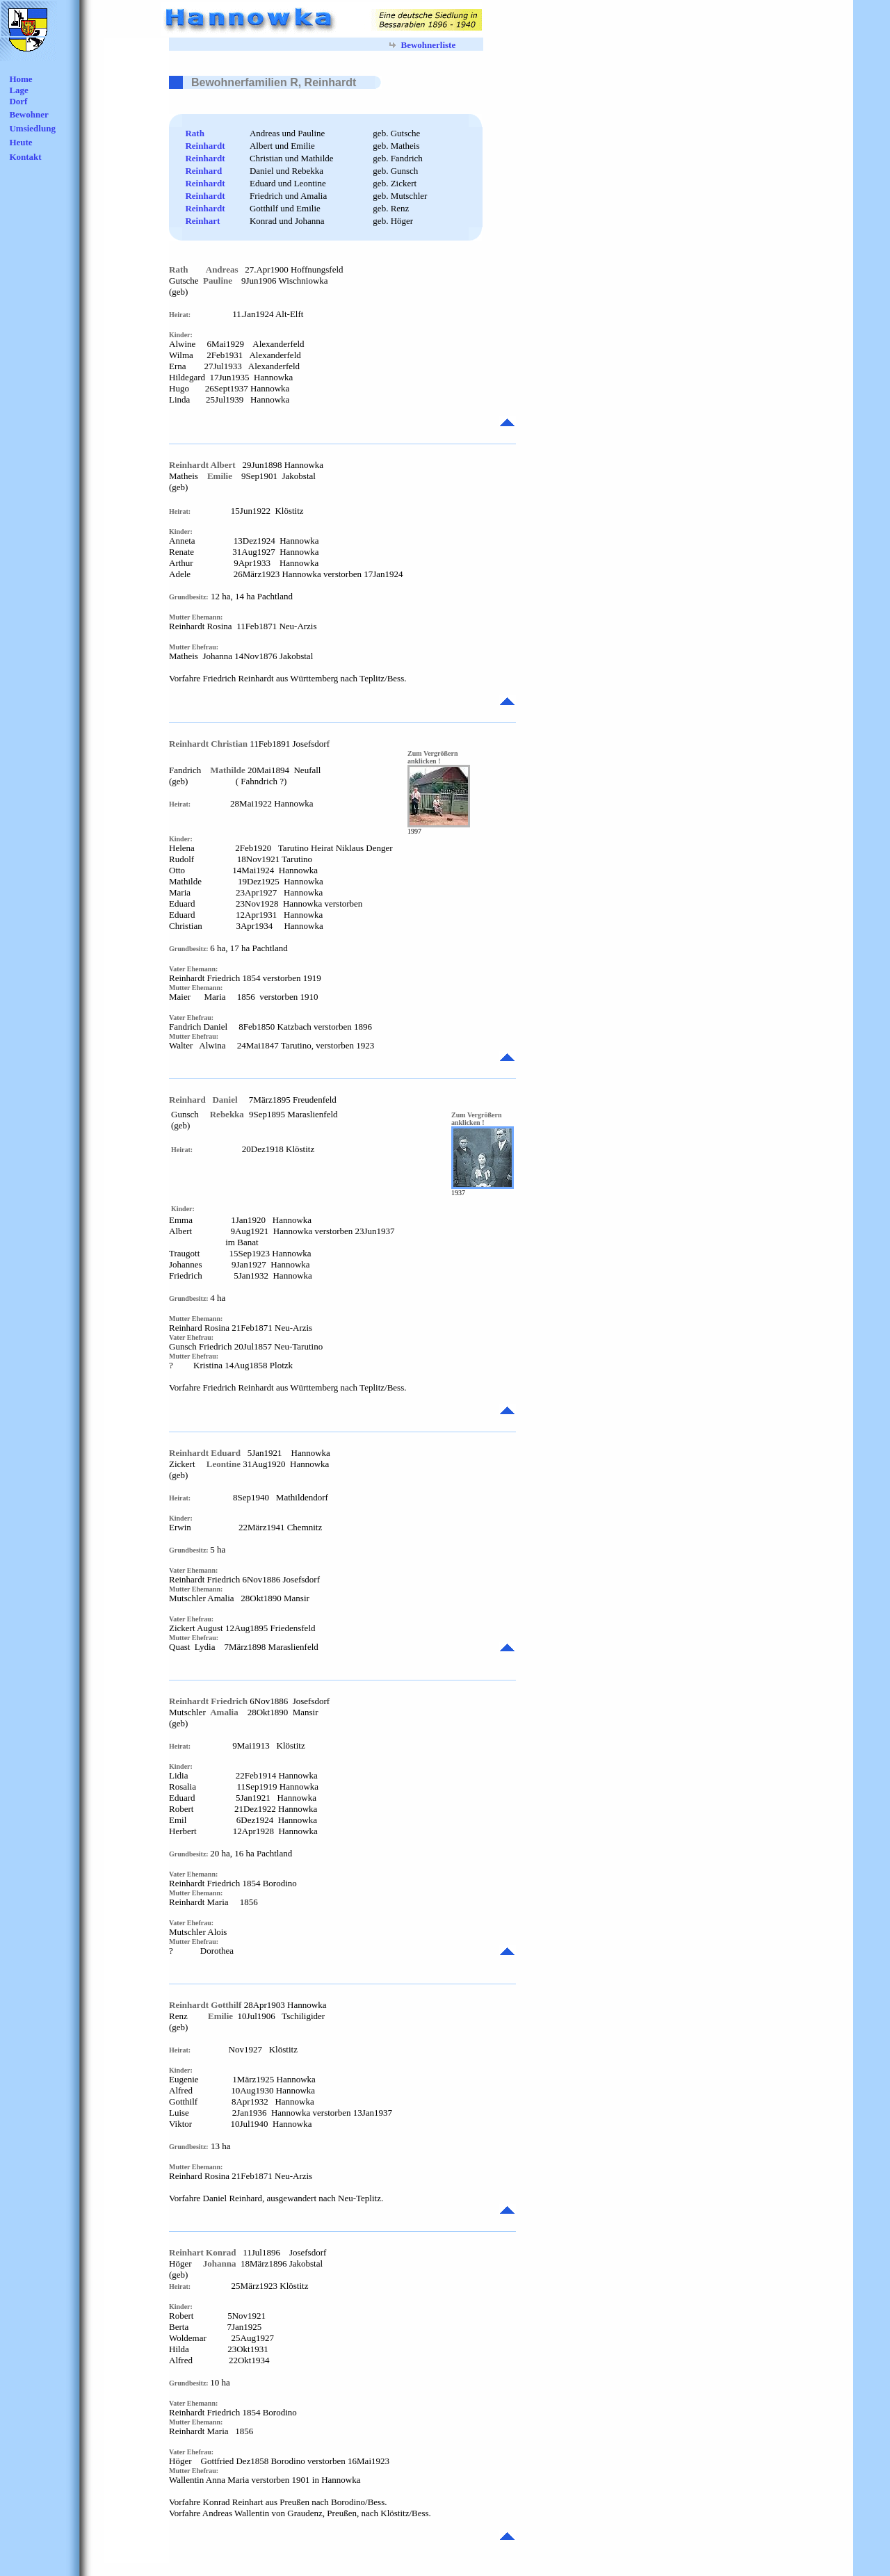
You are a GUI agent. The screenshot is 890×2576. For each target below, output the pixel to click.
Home (20, 79)
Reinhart (202, 221)
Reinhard (203, 170)
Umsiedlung (32, 128)
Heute (20, 142)
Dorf (18, 101)
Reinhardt (205, 145)
